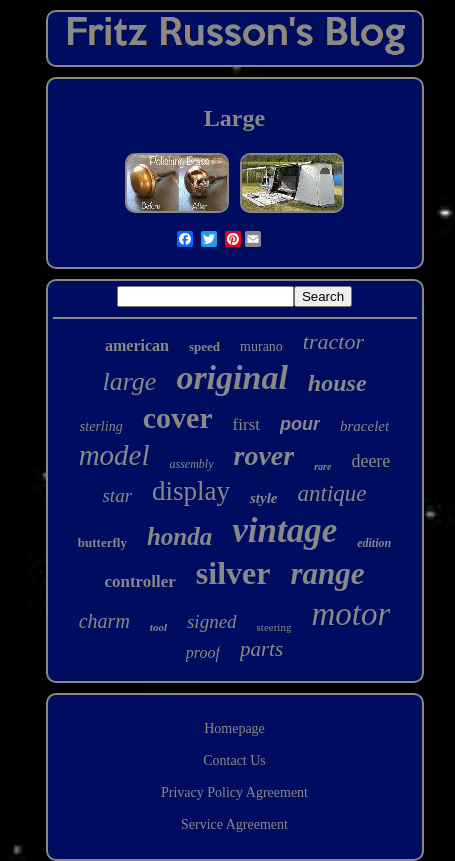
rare (322, 466)
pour (300, 424)
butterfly (102, 542)
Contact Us (234, 760)
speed (204, 346)
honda (179, 536)
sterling (101, 426)
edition (374, 543)
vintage (284, 530)
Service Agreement (234, 824)
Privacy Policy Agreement (234, 792)
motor (350, 614)
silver (233, 573)
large (129, 381)
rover (264, 455)
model (114, 455)
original (231, 377)
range (328, 573)
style (264, 498)
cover (178, 417)
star (117, 495)
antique (332, 493)
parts (261, 649)
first (246, 424)
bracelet (364, 426)
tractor (333, 341)
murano (261, 346)
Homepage (234, 728)
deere (370, 461)
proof (203, 652)
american (137, 345)
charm (104, 621)
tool (158, 627)
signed (212, 621)
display (191, 491)
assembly (192, 464)
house (337, 383)
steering (274, 627)
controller (139, 581)
